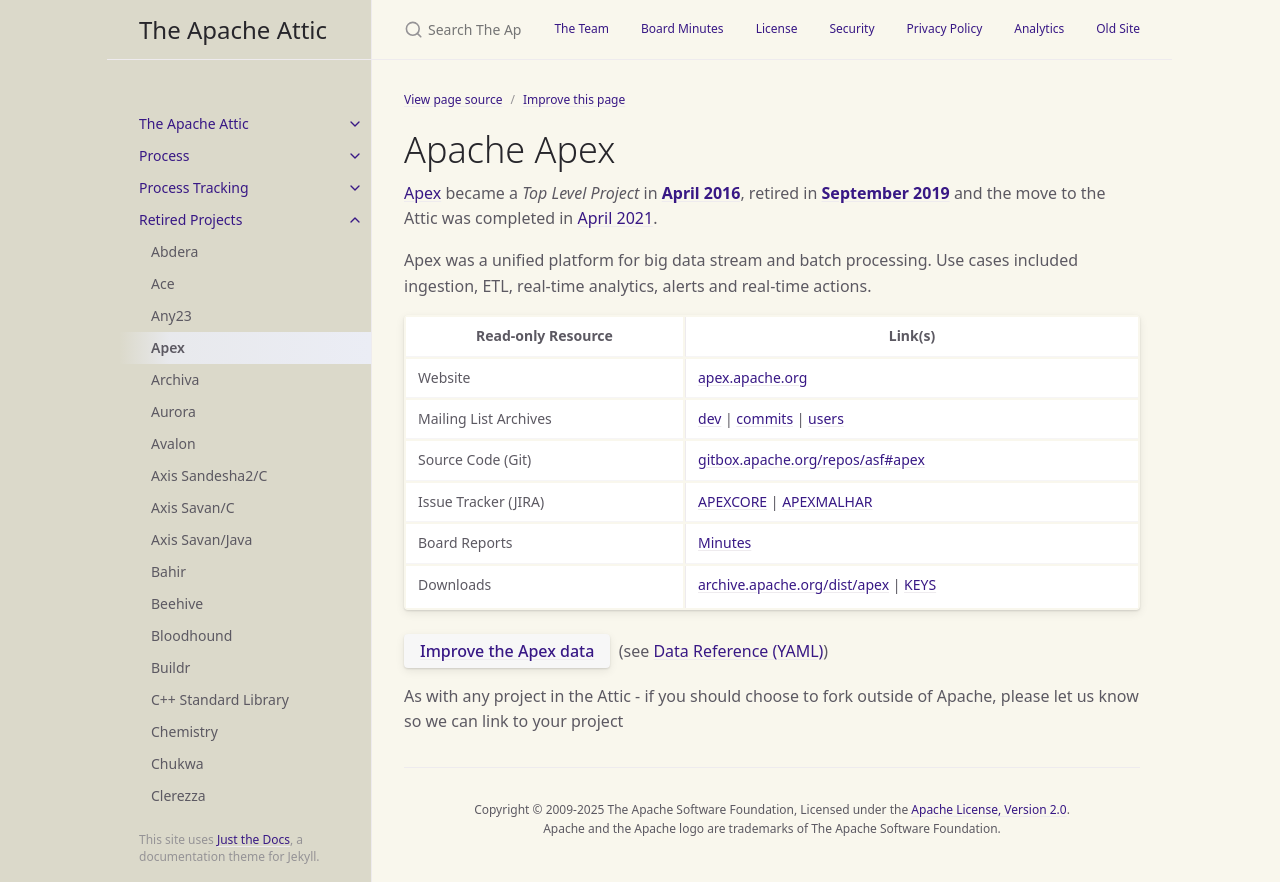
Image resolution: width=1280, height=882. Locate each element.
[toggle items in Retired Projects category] (355, 220)
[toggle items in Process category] (355, 156)
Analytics (1039, 28)
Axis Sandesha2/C (209, 475)
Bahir (168, 571)
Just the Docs (253, 839)
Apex (168, 347)
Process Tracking (194, 187)
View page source (453, 99)
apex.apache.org (752, 377)
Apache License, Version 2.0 (988, 809)
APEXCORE (732, 501)
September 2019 (886, 193)
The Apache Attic (233, 29)
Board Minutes (682, 28)
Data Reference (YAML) (738, 651)
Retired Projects (190, 219)
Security (851, 28)
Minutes (724, 542)
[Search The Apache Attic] (455, 29)
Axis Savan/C (193, 507)
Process (164, 155)
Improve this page (574, 99)
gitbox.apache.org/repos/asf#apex (811, 459)
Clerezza (178, 795)
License (777, 28)
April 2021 (615, 218)
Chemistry (184, 731)
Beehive (177, 603)
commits (764, 418)
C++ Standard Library (220, 699)
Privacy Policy (945, 28)
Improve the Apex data (507, 651)
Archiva (175, 379)
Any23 (171, 315)
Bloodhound (191, 635)
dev (709, 418)
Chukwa (177, 763)
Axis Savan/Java (201, 539)
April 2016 (701, 193)
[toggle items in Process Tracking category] (355, 188)
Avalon (173, 443)
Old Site (1118, 28)
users (826, 418)
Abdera (174, 251)
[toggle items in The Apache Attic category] (355, 124)
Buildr (170, 667)
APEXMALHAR (827, 501)
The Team (581, 28)
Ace (163, 283)
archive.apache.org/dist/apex (793, 584)
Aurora (173, 411)
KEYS (920, 584)
